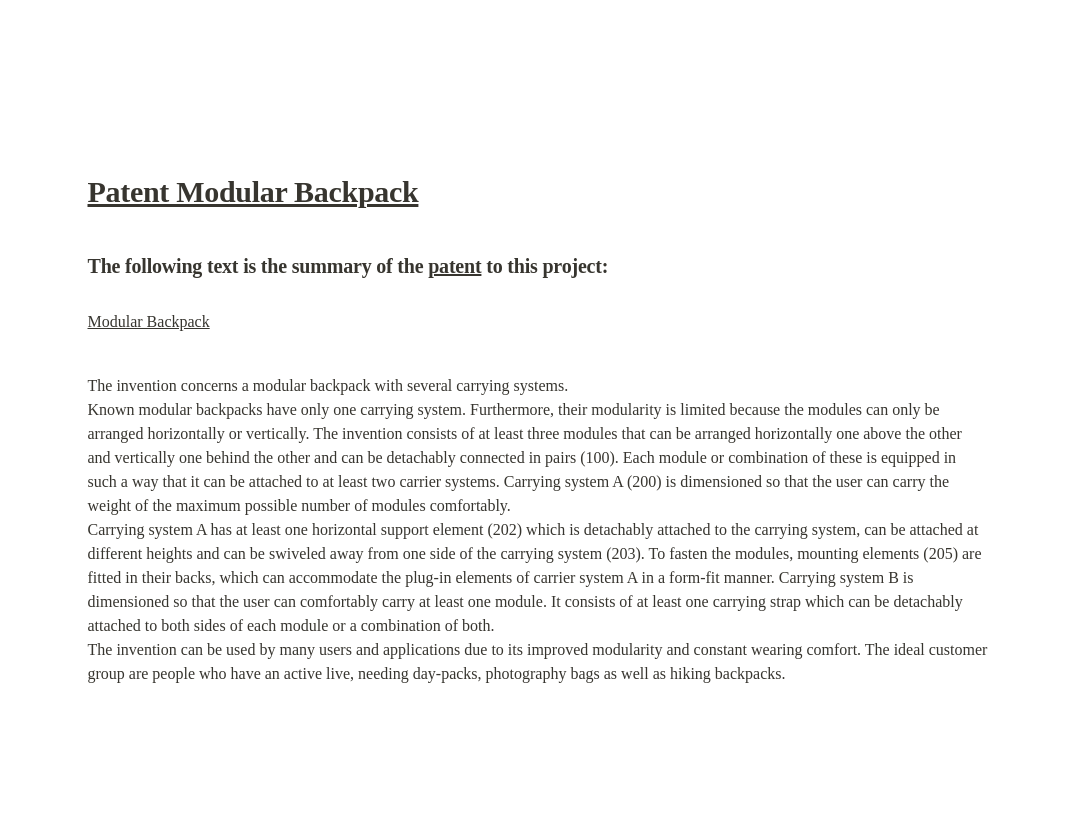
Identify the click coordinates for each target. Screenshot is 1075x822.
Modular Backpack (149, 321)
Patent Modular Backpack (253, 191)
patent (454, 266)
